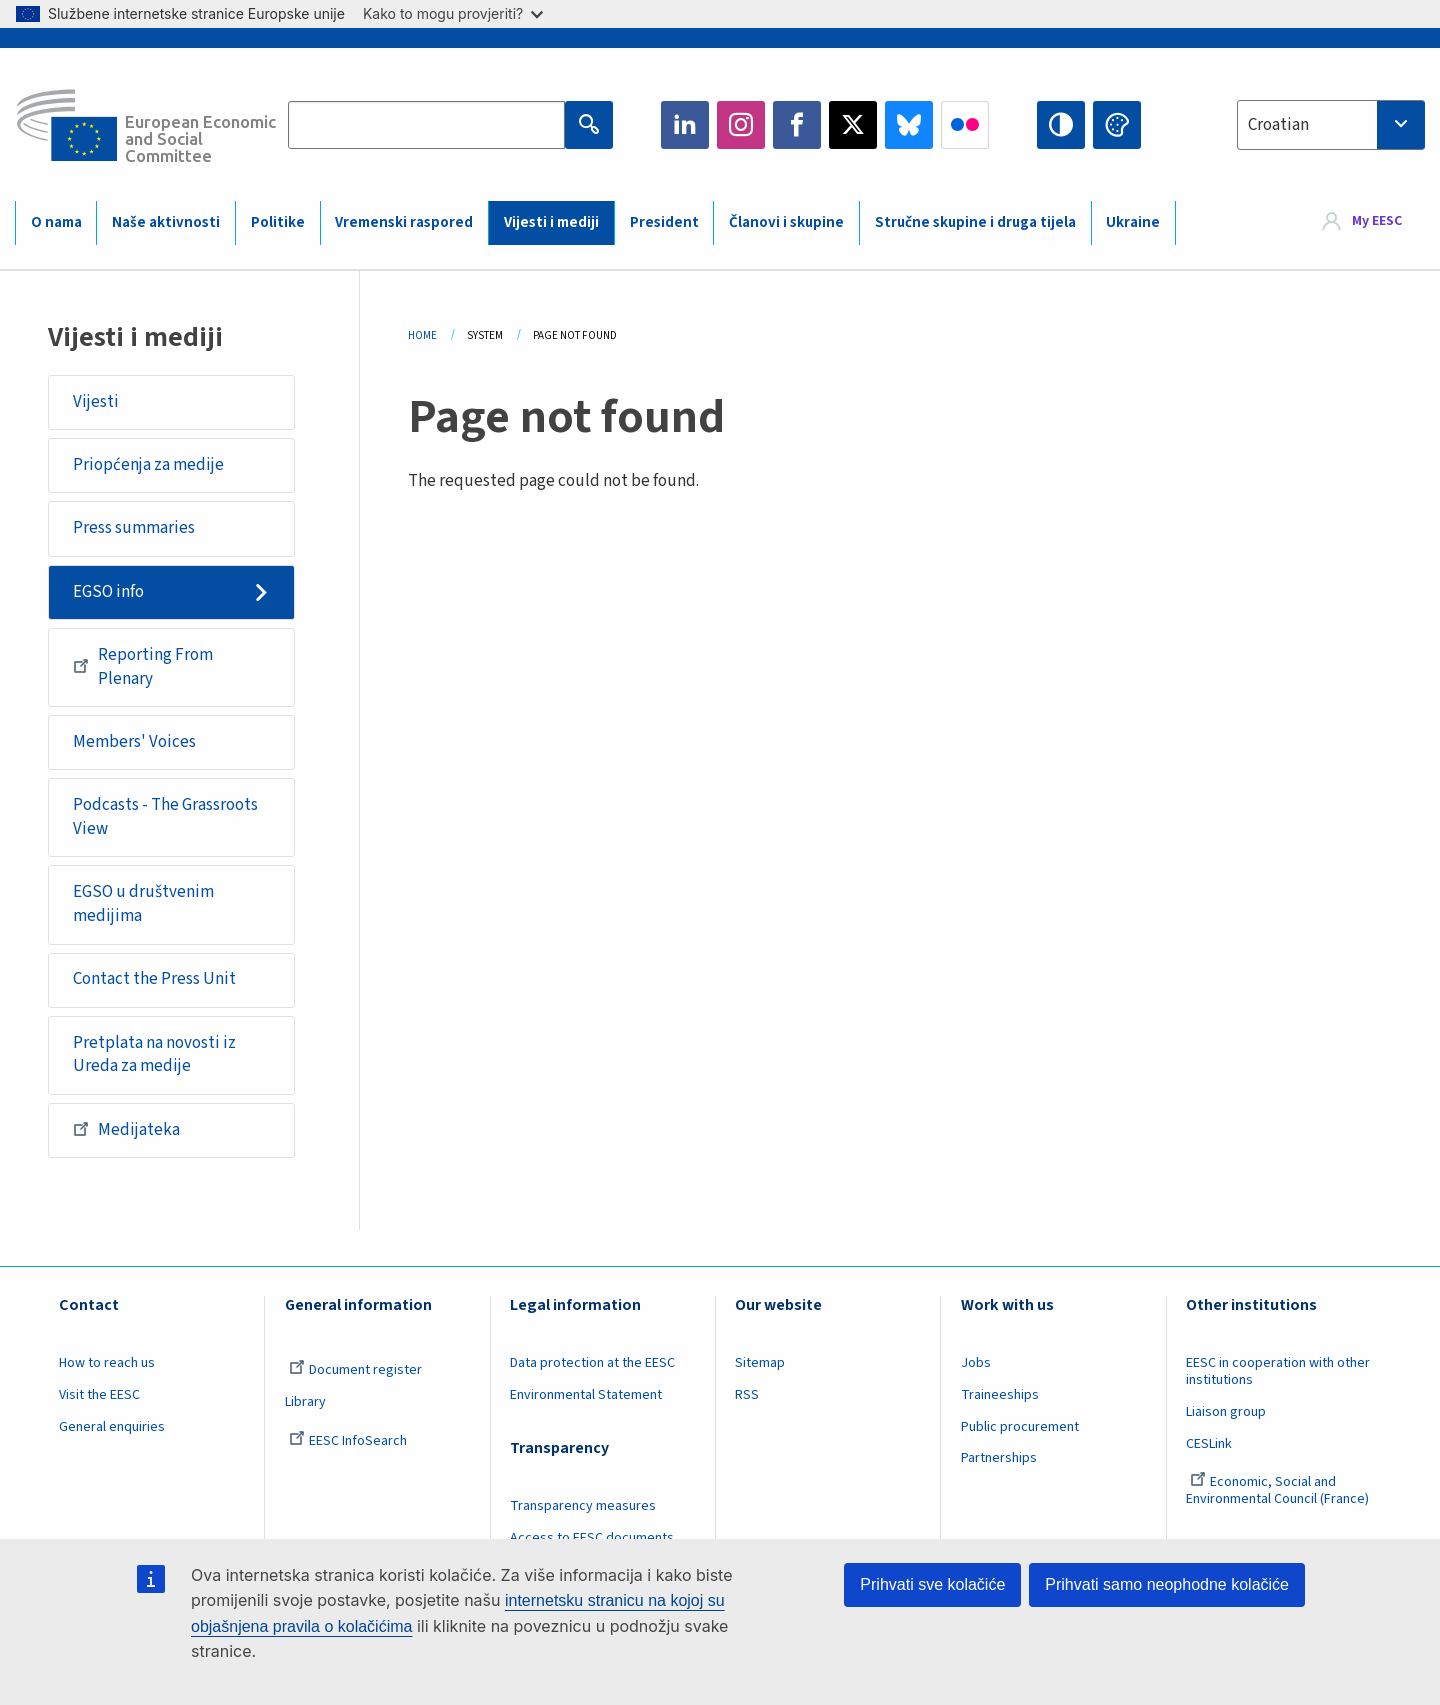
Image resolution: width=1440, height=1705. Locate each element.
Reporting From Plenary (143, 667)
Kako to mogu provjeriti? (453, 13)
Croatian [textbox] (1278, 125)
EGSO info (108, 592)
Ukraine (1133, 222)
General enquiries (112, 1427)
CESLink (1209, 1444)
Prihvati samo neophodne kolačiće (1167, 1584)
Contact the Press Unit (154, 979)
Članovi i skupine (786, 222)
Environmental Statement (586, 1395)
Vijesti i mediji (551, 222)
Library (305, 1402)
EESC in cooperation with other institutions (1278, 1371)
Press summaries (134, 528)
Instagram (741, 125)
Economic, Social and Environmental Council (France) (1279, 1490)
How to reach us (107, 1363)
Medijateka (126, 1129)
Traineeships (1000, 1395)
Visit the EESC (99, 1395)
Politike (278, 222)
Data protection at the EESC (592, 1363)
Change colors (1117, 125)
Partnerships (999, 1458)
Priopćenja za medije (148, 465)
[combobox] (1331, 125)
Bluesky (909, 125)
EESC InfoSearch (348, 1441)
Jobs (976, 1363)
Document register (355, 1370)
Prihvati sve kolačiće (932, 1584)
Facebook (797, 125)
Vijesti (96, 402)
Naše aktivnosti (166, 222)
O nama (56, 222)
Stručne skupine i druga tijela (975, 222)
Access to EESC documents (592, 1538)
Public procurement (1020, 1427)
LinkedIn (685, 125)
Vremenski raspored (404, 222)
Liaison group (1226, 1412)
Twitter (853, 125)
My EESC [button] (1377, 222)
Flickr (965, 125)
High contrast (1061, 125)
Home (422, 335)
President (664, 222)
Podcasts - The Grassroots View (165, 817)
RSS (747, 1395)
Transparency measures (583, 1506)
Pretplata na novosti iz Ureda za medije (154, 1055)
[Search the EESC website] (426, 125)
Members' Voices (134, 742)
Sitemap (760, 1363)
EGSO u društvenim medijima (143, 904)
